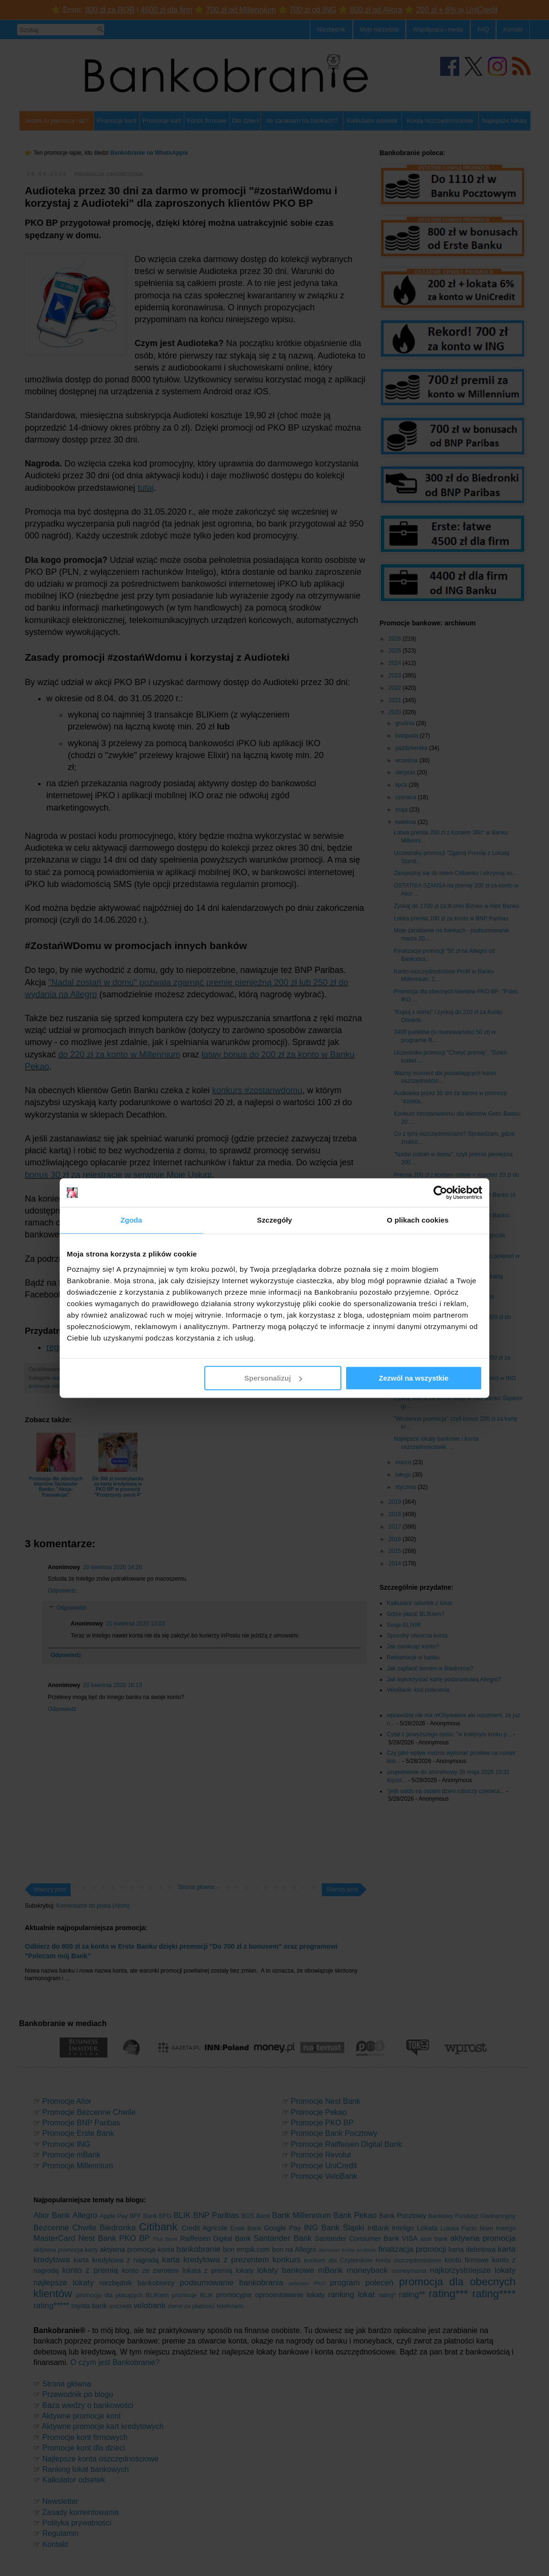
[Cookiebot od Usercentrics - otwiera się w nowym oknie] (440, 1192)
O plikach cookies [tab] (417, 1220)
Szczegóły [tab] (274, 1220)
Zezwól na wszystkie (414, 1378)
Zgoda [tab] (131, 1220)
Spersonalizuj (273, 1378)
